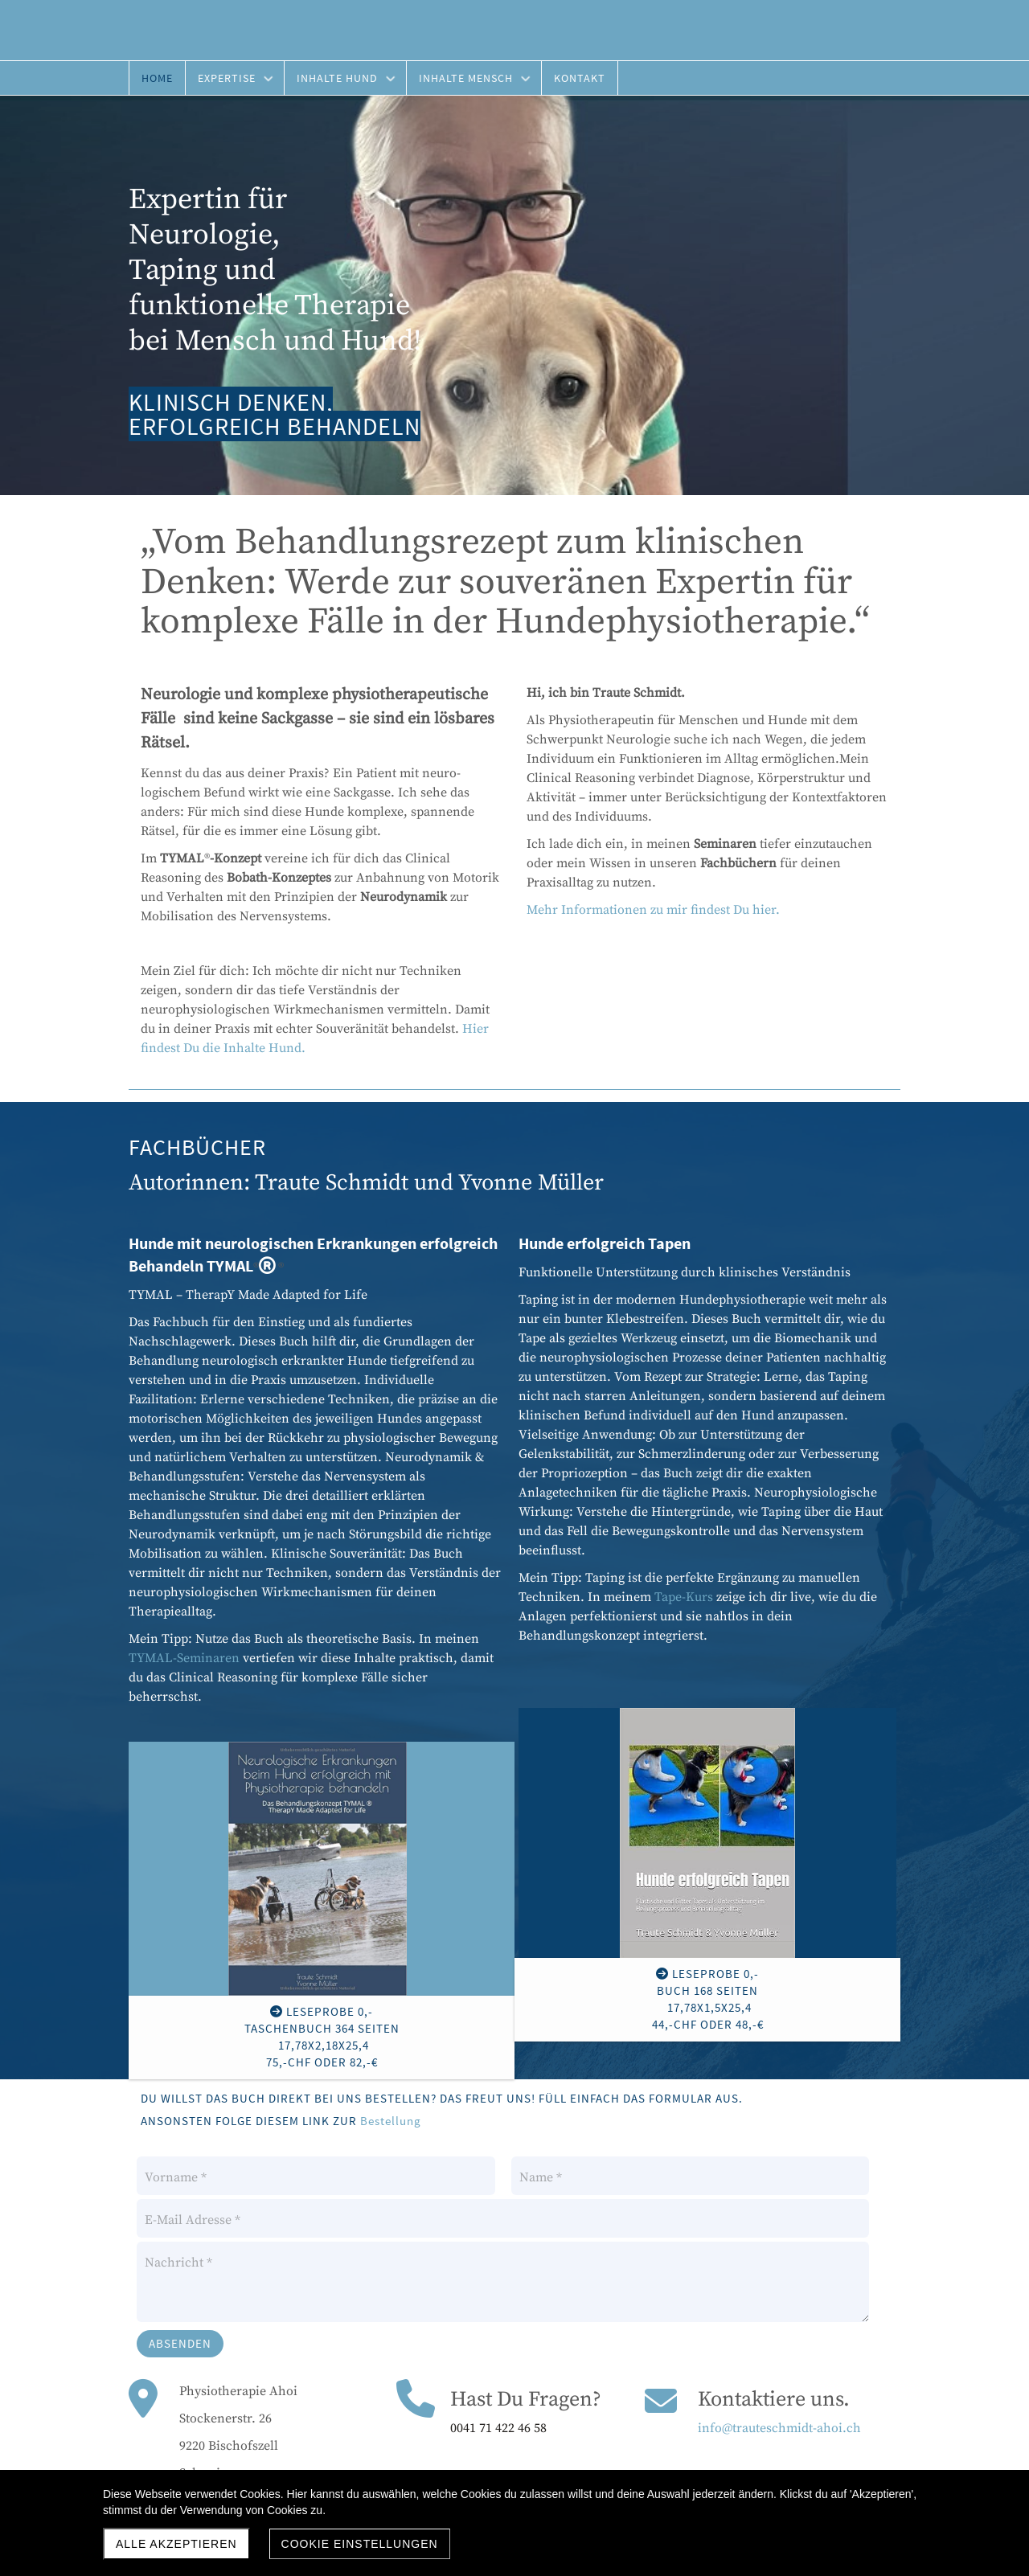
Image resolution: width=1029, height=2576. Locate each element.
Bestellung (390, 2120)
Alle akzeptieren (176, 2543)
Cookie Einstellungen (359, 2543)
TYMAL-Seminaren (184, 1658)
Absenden (180, 2343)
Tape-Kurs (683, 1597)
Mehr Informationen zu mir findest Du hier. (653, 910)
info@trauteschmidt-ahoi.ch (779, 2428)
